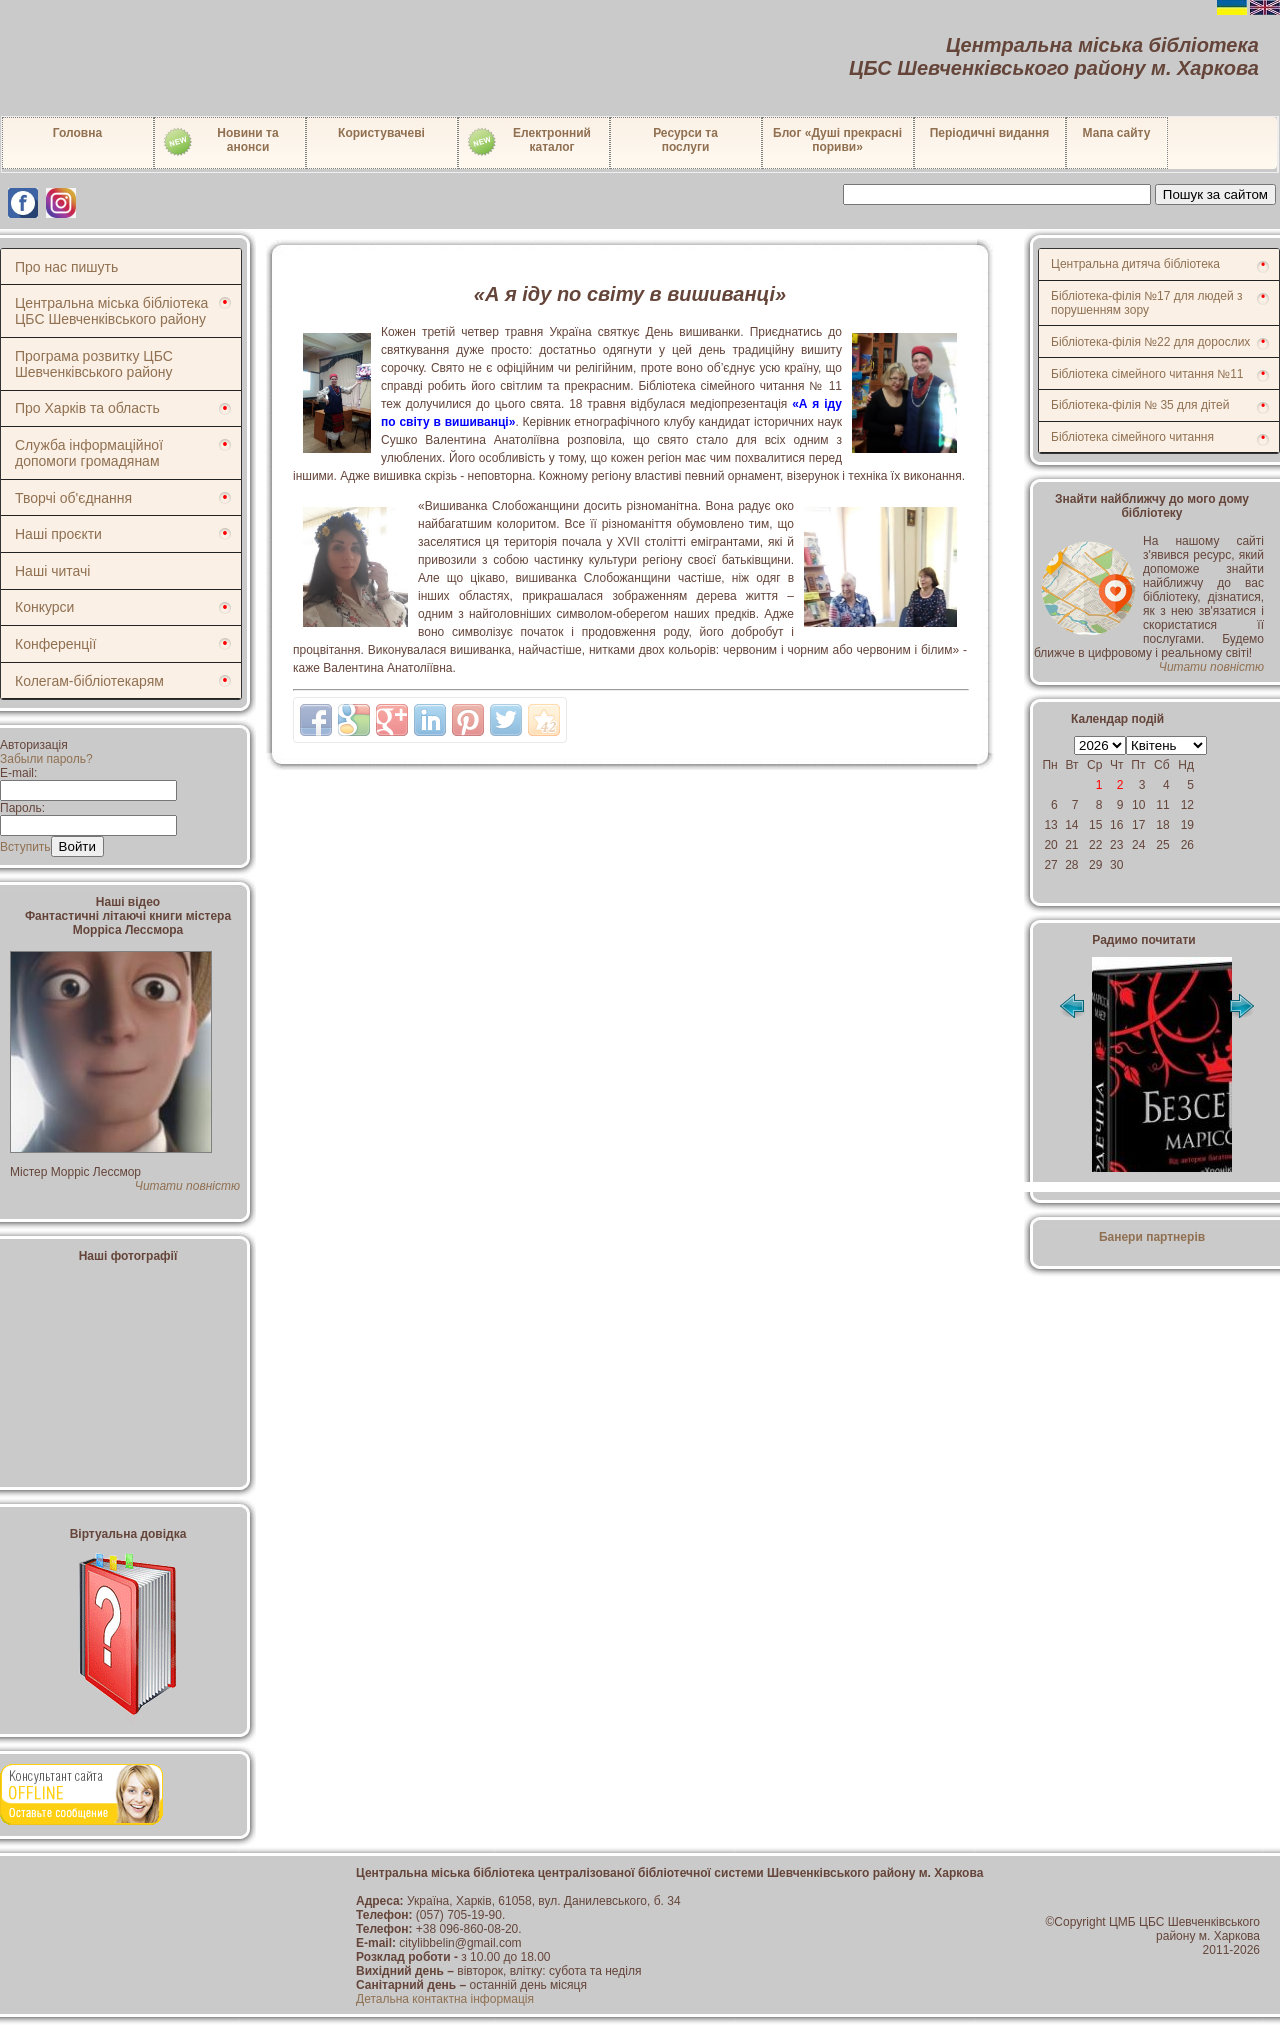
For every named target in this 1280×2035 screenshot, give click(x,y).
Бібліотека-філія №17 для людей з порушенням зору (1147, 303)
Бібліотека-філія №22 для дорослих (1150, 342)
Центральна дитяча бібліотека (1135, 264)
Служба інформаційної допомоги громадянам (89, 453)
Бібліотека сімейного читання (1132, 437)
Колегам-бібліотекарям (89, 681)
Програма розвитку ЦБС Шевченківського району (94, 364)
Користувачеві (381, 133)
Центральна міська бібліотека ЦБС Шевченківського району (111, 311)
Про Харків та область (87, 408)
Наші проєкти (58, 534)
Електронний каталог (528, 142)
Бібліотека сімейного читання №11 (1147, 374)
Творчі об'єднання (73, 498)
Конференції (55, 644)
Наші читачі (52, 571)
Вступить (25, 847)
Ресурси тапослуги (685, 140)
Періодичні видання (990, 133)
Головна (77, 133)
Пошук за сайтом (1215, 194)
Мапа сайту (1117, 133)
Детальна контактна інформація (445, 1999)
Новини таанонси (220, 142)
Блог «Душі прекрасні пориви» (837, 140)
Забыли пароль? (46, 759)
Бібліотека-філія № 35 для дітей (1140, 405)
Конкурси (44, 607)
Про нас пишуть (66, 267)
